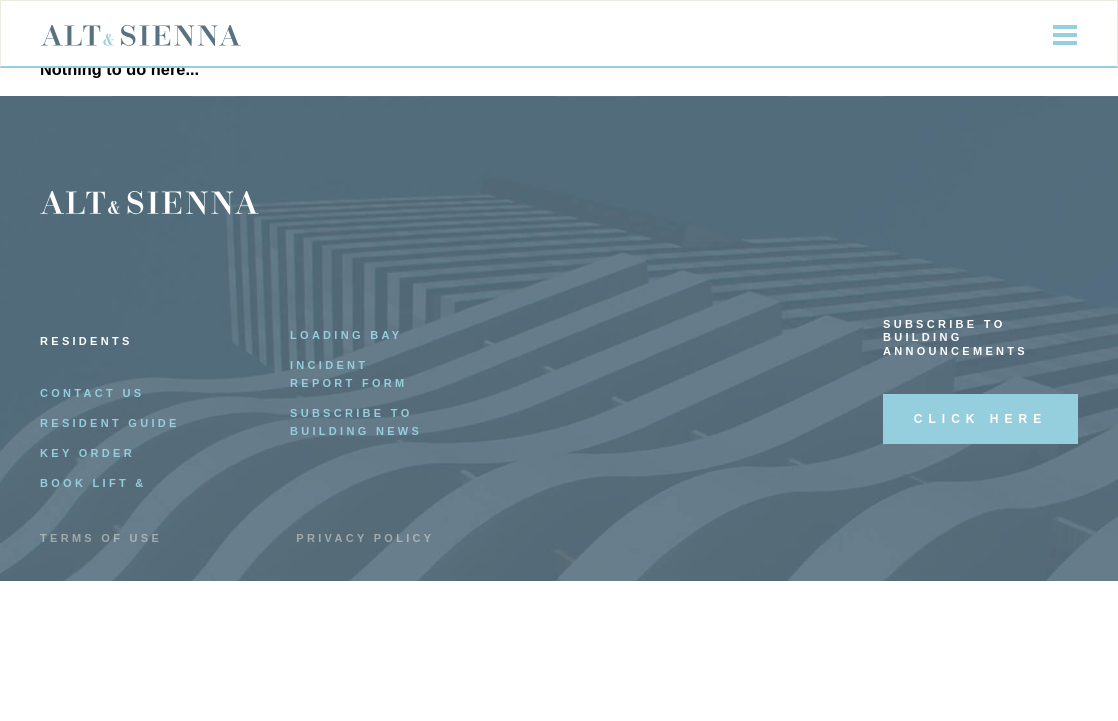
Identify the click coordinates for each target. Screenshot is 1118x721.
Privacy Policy (365, 538)
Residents (86, 341)
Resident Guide (110, 423)
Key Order (87, 453)
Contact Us (92, 393)
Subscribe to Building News (356, 422)
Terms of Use (101, 538)
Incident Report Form (349, 374)
